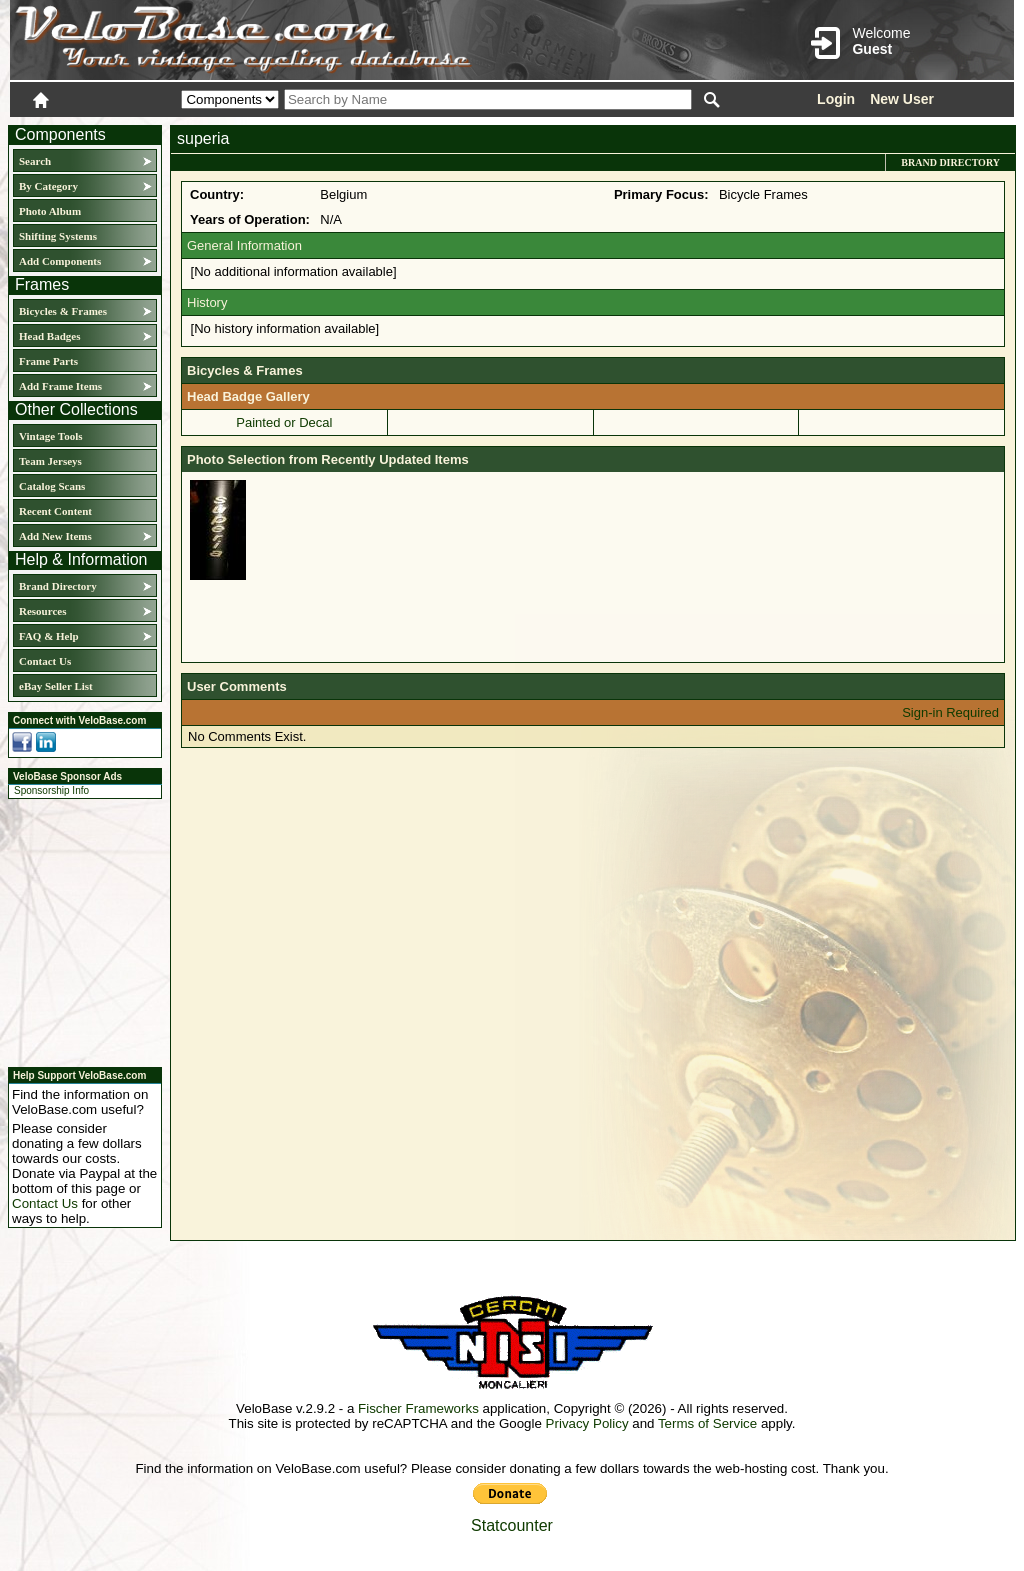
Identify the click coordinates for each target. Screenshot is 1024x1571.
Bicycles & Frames (64, 311)
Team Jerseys (50, 461)
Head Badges (49, 336)
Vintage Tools (50, 436)
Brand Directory (58, 586)
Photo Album (50, 211)
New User (902, 99)
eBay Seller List (56, 686)
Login (836, 99)
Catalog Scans (52, 486)
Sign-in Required (950, 712)
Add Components (60, 261)
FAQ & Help (49, 636)
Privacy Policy (587, 1423)
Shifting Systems (58, 236)
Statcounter (512, 1525)
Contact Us (45, 661)
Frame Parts (48, 361)
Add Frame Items (60, 386)
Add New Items (55, 536)
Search (35, 161)
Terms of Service (707, 1423)
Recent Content (55, 511)
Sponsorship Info (51, 790)
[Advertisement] (79, 930)
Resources (42, 611)
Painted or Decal (284, 422)
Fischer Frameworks (418, 1408)
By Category (48, 186)
